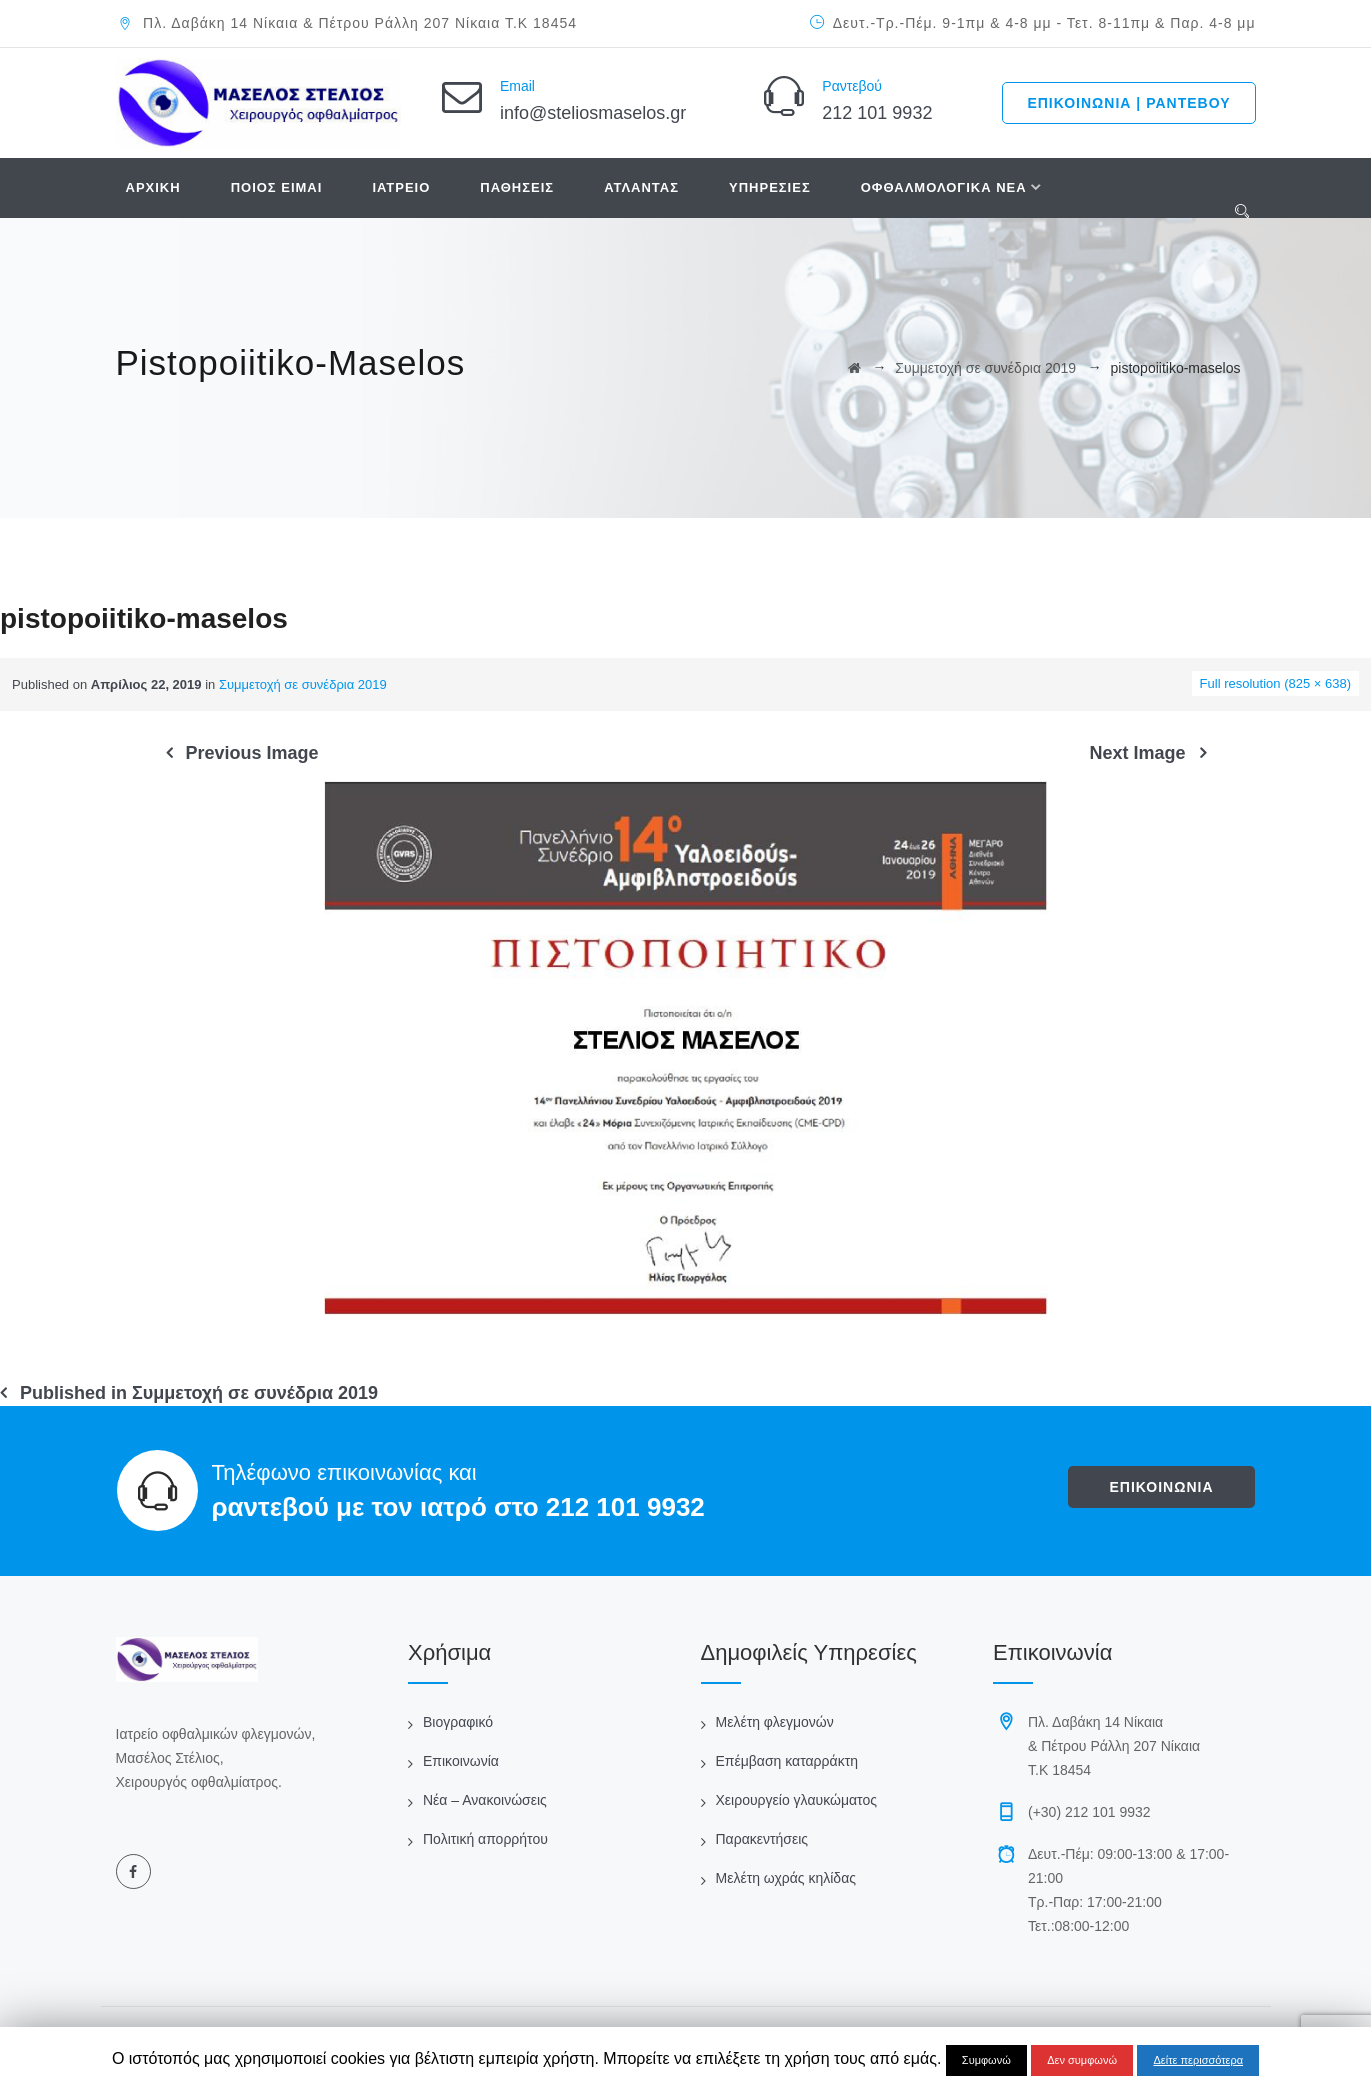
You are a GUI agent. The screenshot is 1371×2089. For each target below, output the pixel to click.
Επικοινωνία (461, 1761)
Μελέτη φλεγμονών (775, 1722)
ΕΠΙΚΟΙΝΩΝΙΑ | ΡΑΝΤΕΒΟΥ (1128, 103)
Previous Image (252, 753)
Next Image (1137, 753)
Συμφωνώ (986, 2060)
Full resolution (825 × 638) (1275, 683)
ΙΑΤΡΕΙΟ (401, 187)
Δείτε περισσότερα (1198, 2060)
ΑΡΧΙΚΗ (153, 187)
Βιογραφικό (458, 1722)
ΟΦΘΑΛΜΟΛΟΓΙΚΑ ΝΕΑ (944, 187)
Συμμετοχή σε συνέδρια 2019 (303, 684)
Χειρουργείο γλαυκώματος (796, 1800)
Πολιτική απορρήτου (485, 1839)
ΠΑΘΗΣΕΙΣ (517, 187)
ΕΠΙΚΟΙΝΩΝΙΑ (1161, 1487)
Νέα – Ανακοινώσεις (485, 1800)
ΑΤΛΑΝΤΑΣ (641, 187)
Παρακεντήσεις (762, 1839)
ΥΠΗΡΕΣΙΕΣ (770, 187)
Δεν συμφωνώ (1082, 2060)
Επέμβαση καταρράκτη (787, 1761)
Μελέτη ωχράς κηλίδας (786, 1878)
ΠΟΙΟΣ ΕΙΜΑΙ (277, 187)
